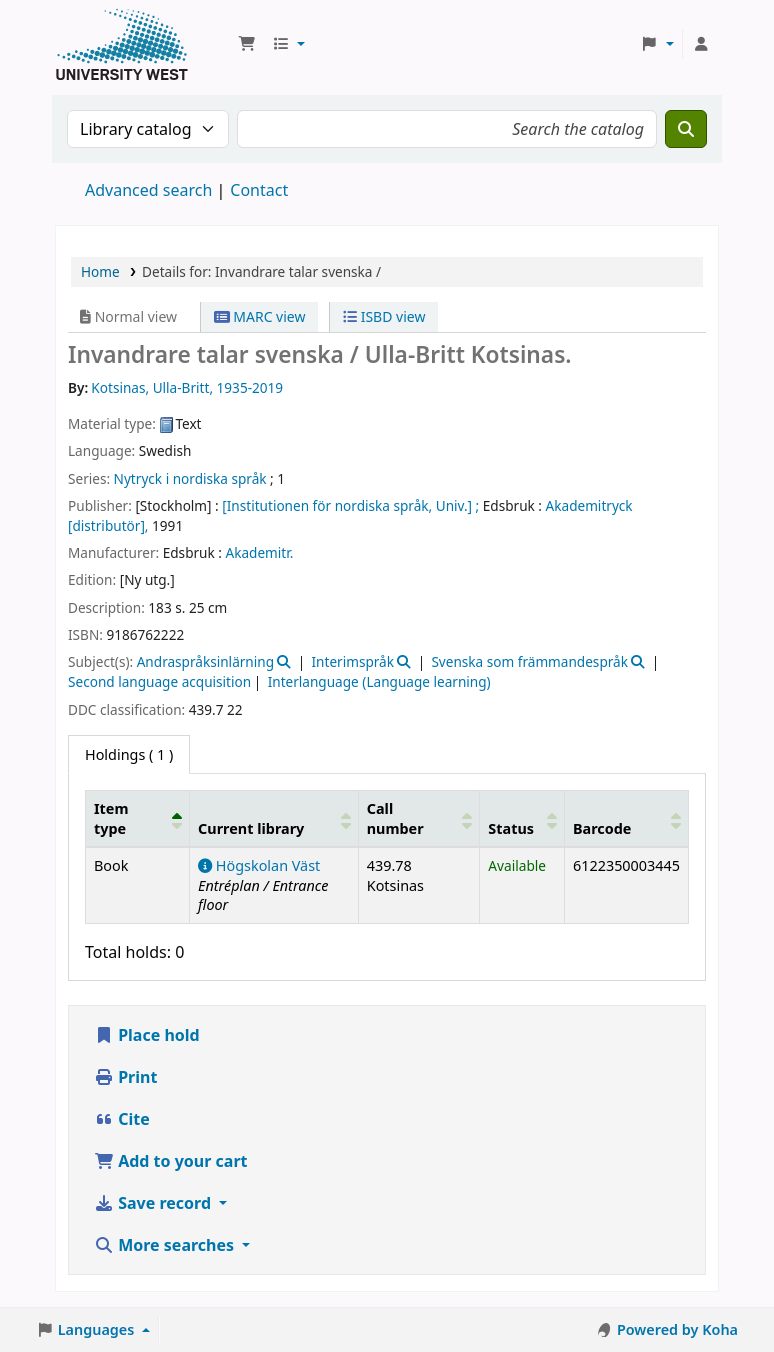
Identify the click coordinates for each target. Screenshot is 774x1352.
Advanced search (148, 190)
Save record (154, 1203)
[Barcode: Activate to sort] (626, 819)
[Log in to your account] (701, 44)
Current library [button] (251, 828)
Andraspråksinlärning (205, 661)
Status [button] (511, 828)
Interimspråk (352, 661)
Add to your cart (171, 1161)
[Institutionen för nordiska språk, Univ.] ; (350, 505)
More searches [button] (166, 1245)
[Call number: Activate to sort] (419, 819)
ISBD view (384, 316)
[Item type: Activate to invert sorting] (138, 819)
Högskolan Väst (259, 865)
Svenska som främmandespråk (529, 661)
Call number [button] (395, 818)
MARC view (260, 316)
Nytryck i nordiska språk (190, 478)
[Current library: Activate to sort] (274, 819)
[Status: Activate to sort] (522, 819)
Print (125, 1077)
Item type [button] (111, 818)
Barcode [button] (602, 828)
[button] (247, 44)
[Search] (686, 129)
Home (100, 271)
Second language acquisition (159, 681)
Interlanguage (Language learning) (379, 681)
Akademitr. (260, 552)
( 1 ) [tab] (129, 754)
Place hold (147, 1035)
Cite (122, 1119)
